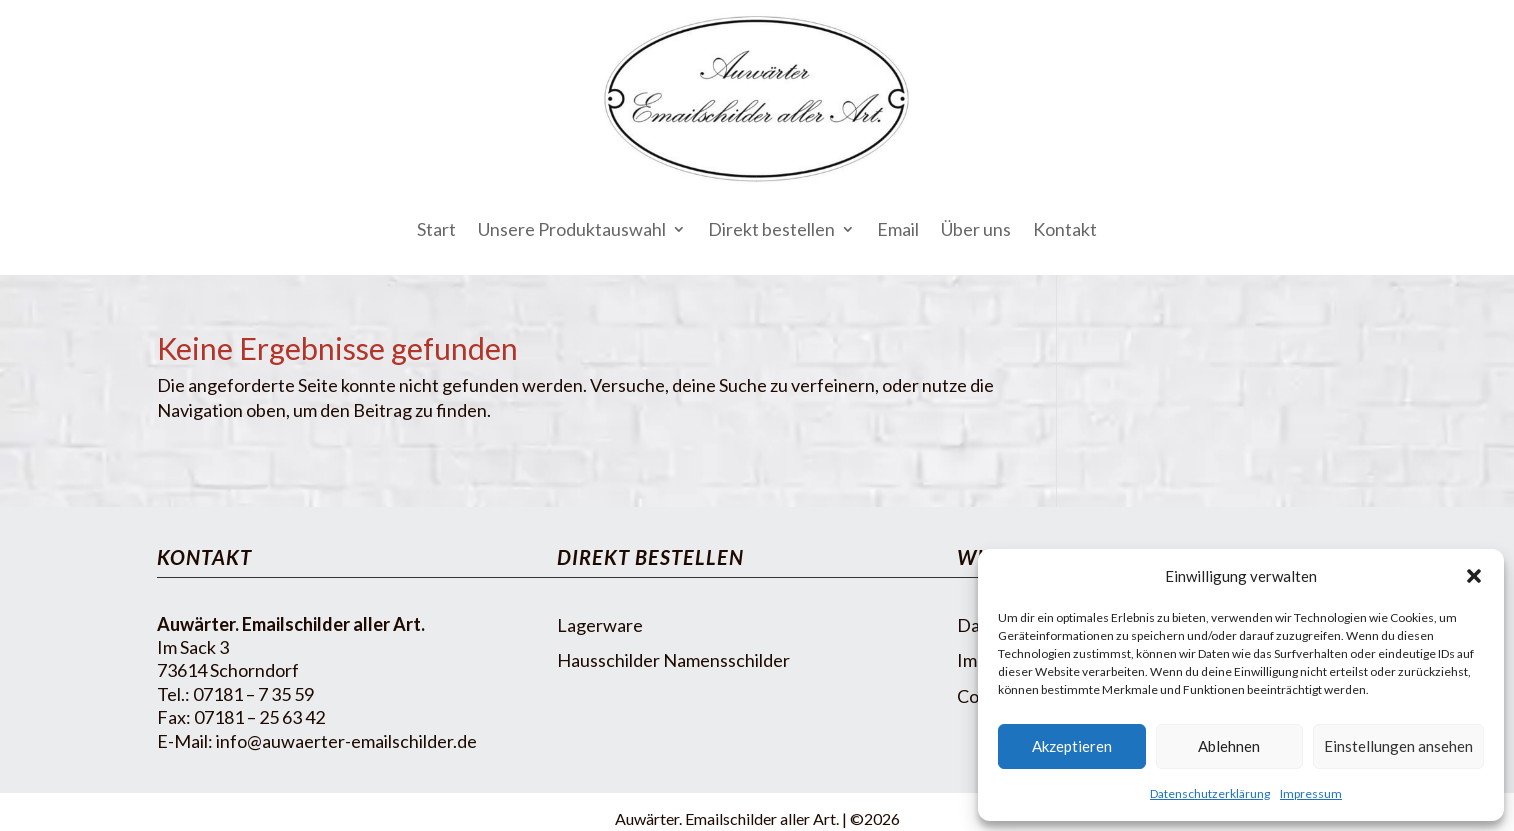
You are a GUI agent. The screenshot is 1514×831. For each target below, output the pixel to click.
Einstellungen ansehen (1398, 746)
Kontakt (1065, 229)
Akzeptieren (1072, 746)
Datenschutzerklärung (1210, 793)
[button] (1474, 576)
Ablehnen (1229, 746)
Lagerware (600, 625)
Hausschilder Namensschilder (673, 660)
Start (436, 229)
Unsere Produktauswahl (572, 229)
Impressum (1311, 793)
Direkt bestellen (771, 229)
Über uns (976, 229)
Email (898, 229)
